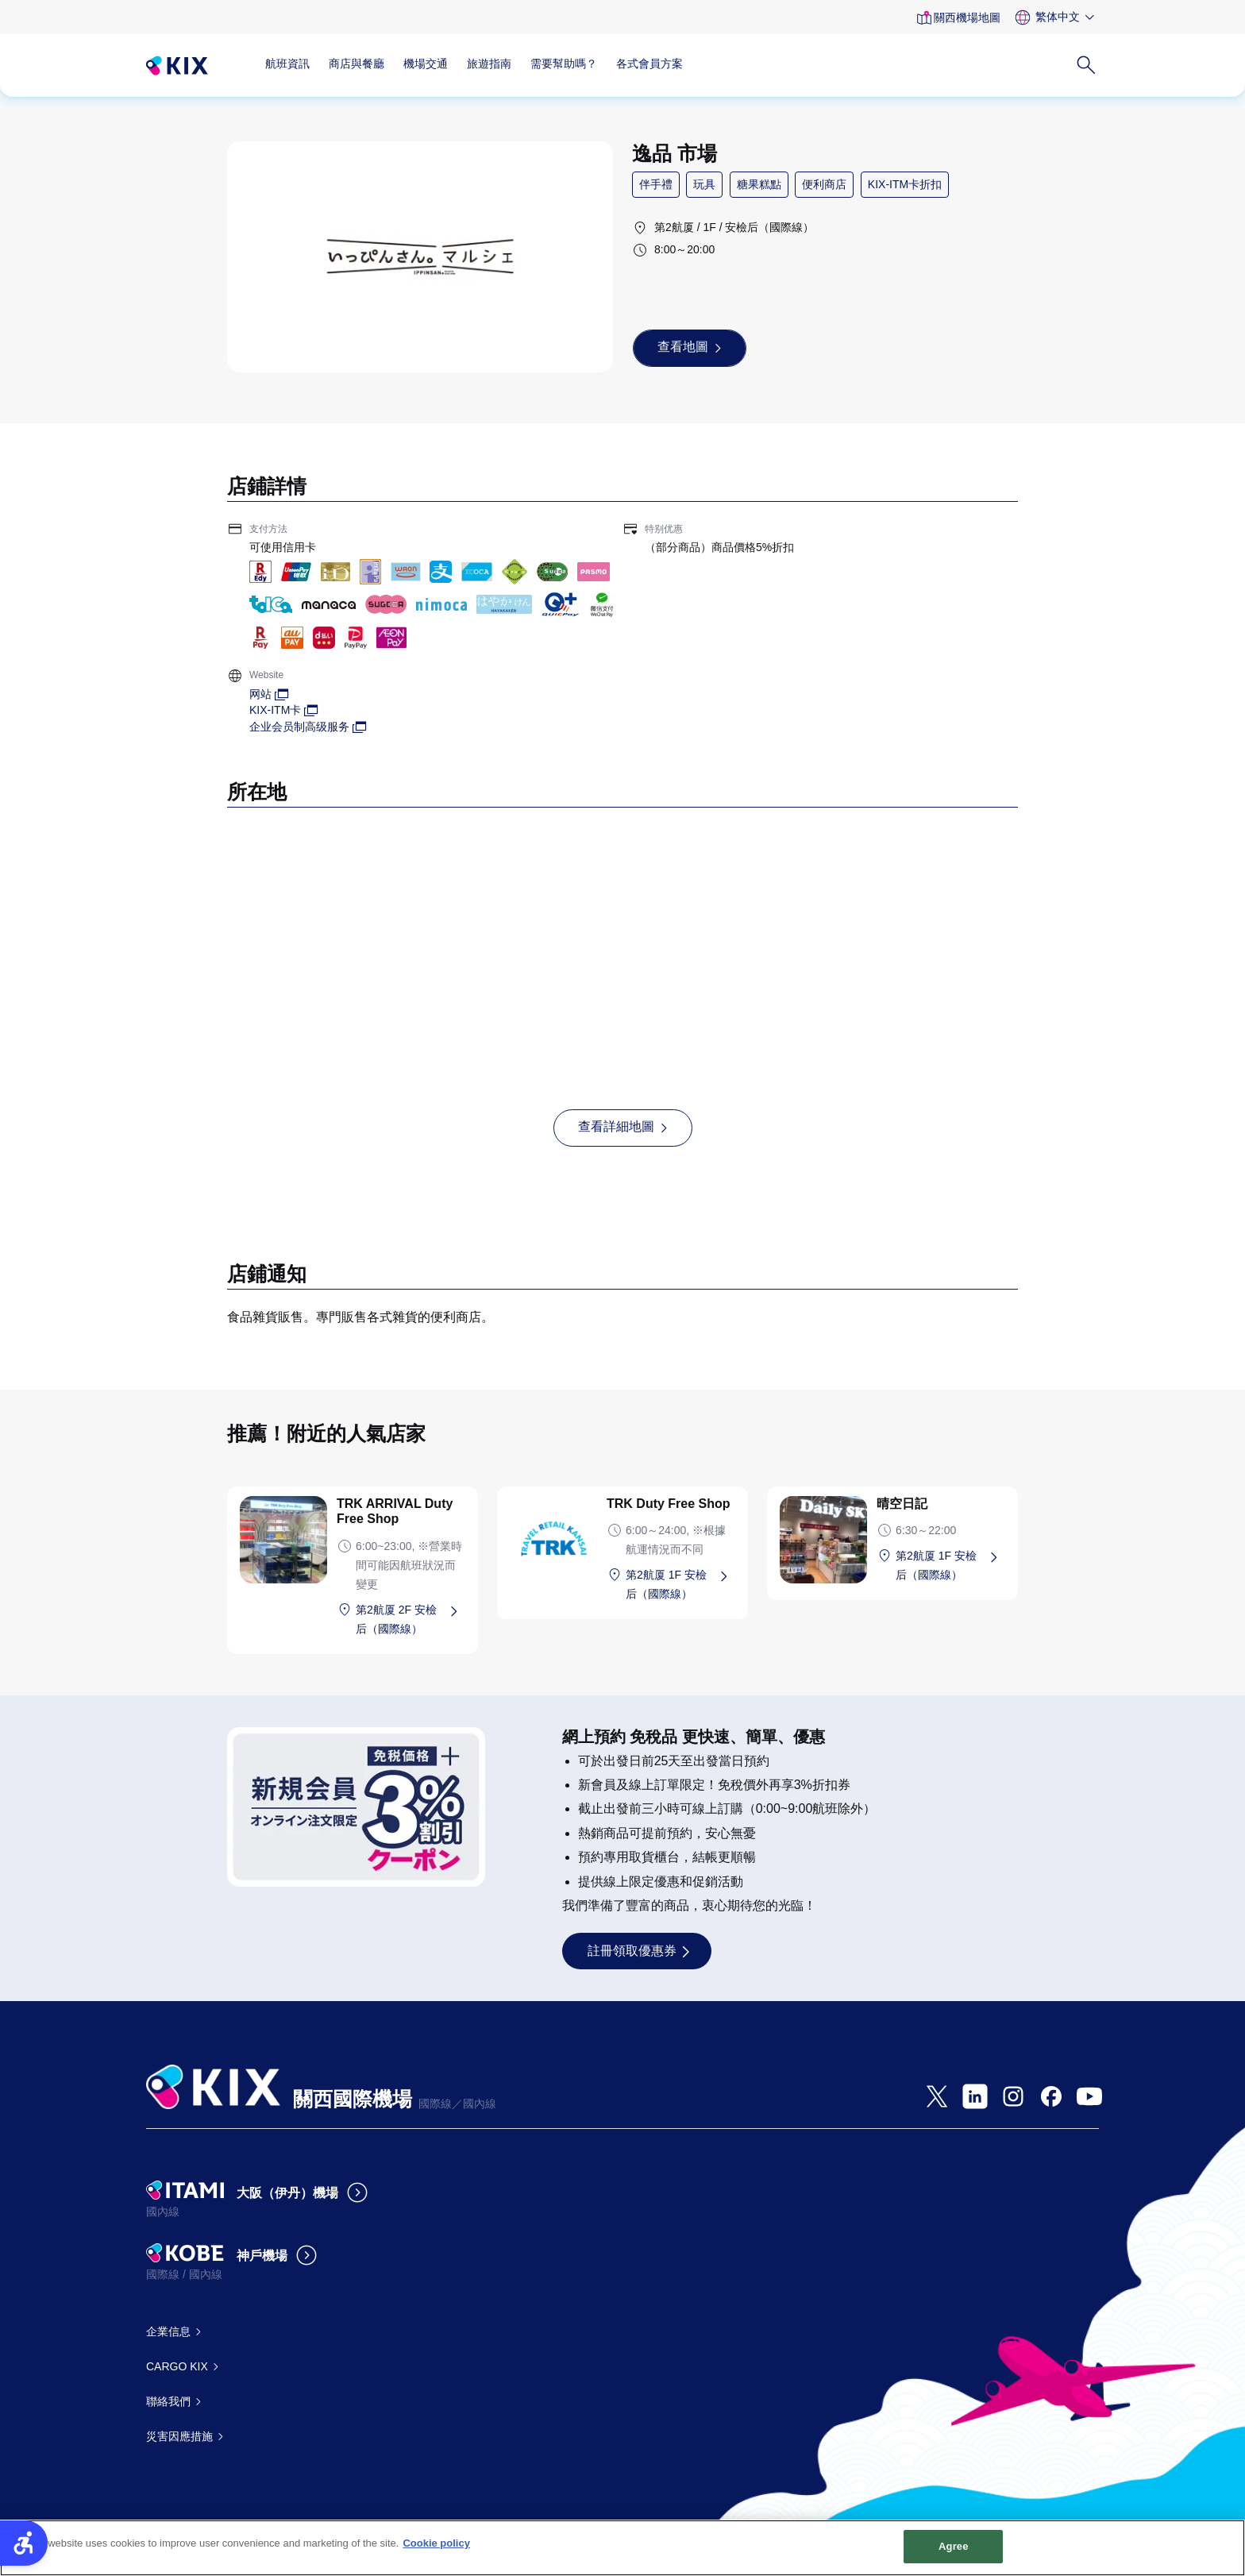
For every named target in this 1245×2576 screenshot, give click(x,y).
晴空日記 (902, 1503)
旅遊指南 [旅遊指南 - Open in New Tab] (489, 63)
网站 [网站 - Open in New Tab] (260, 694)
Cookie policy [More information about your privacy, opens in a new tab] (436, 2553)
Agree (954, 2556)
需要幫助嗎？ (563, 63)
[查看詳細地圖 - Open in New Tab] (623, 1127)
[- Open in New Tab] (937, 2096)
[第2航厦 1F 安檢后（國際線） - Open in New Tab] (680, 1584)
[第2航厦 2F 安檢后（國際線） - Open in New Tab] (410, 1619)
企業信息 (168, 2331)
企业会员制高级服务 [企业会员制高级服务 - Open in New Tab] (299, 726)
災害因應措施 (179, 2436)
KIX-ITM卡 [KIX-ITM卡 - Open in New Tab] (275, 710)
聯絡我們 (168, 2401)
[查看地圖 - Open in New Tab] (689, 348)
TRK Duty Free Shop (668, 1503)
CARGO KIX (177, 2366)
